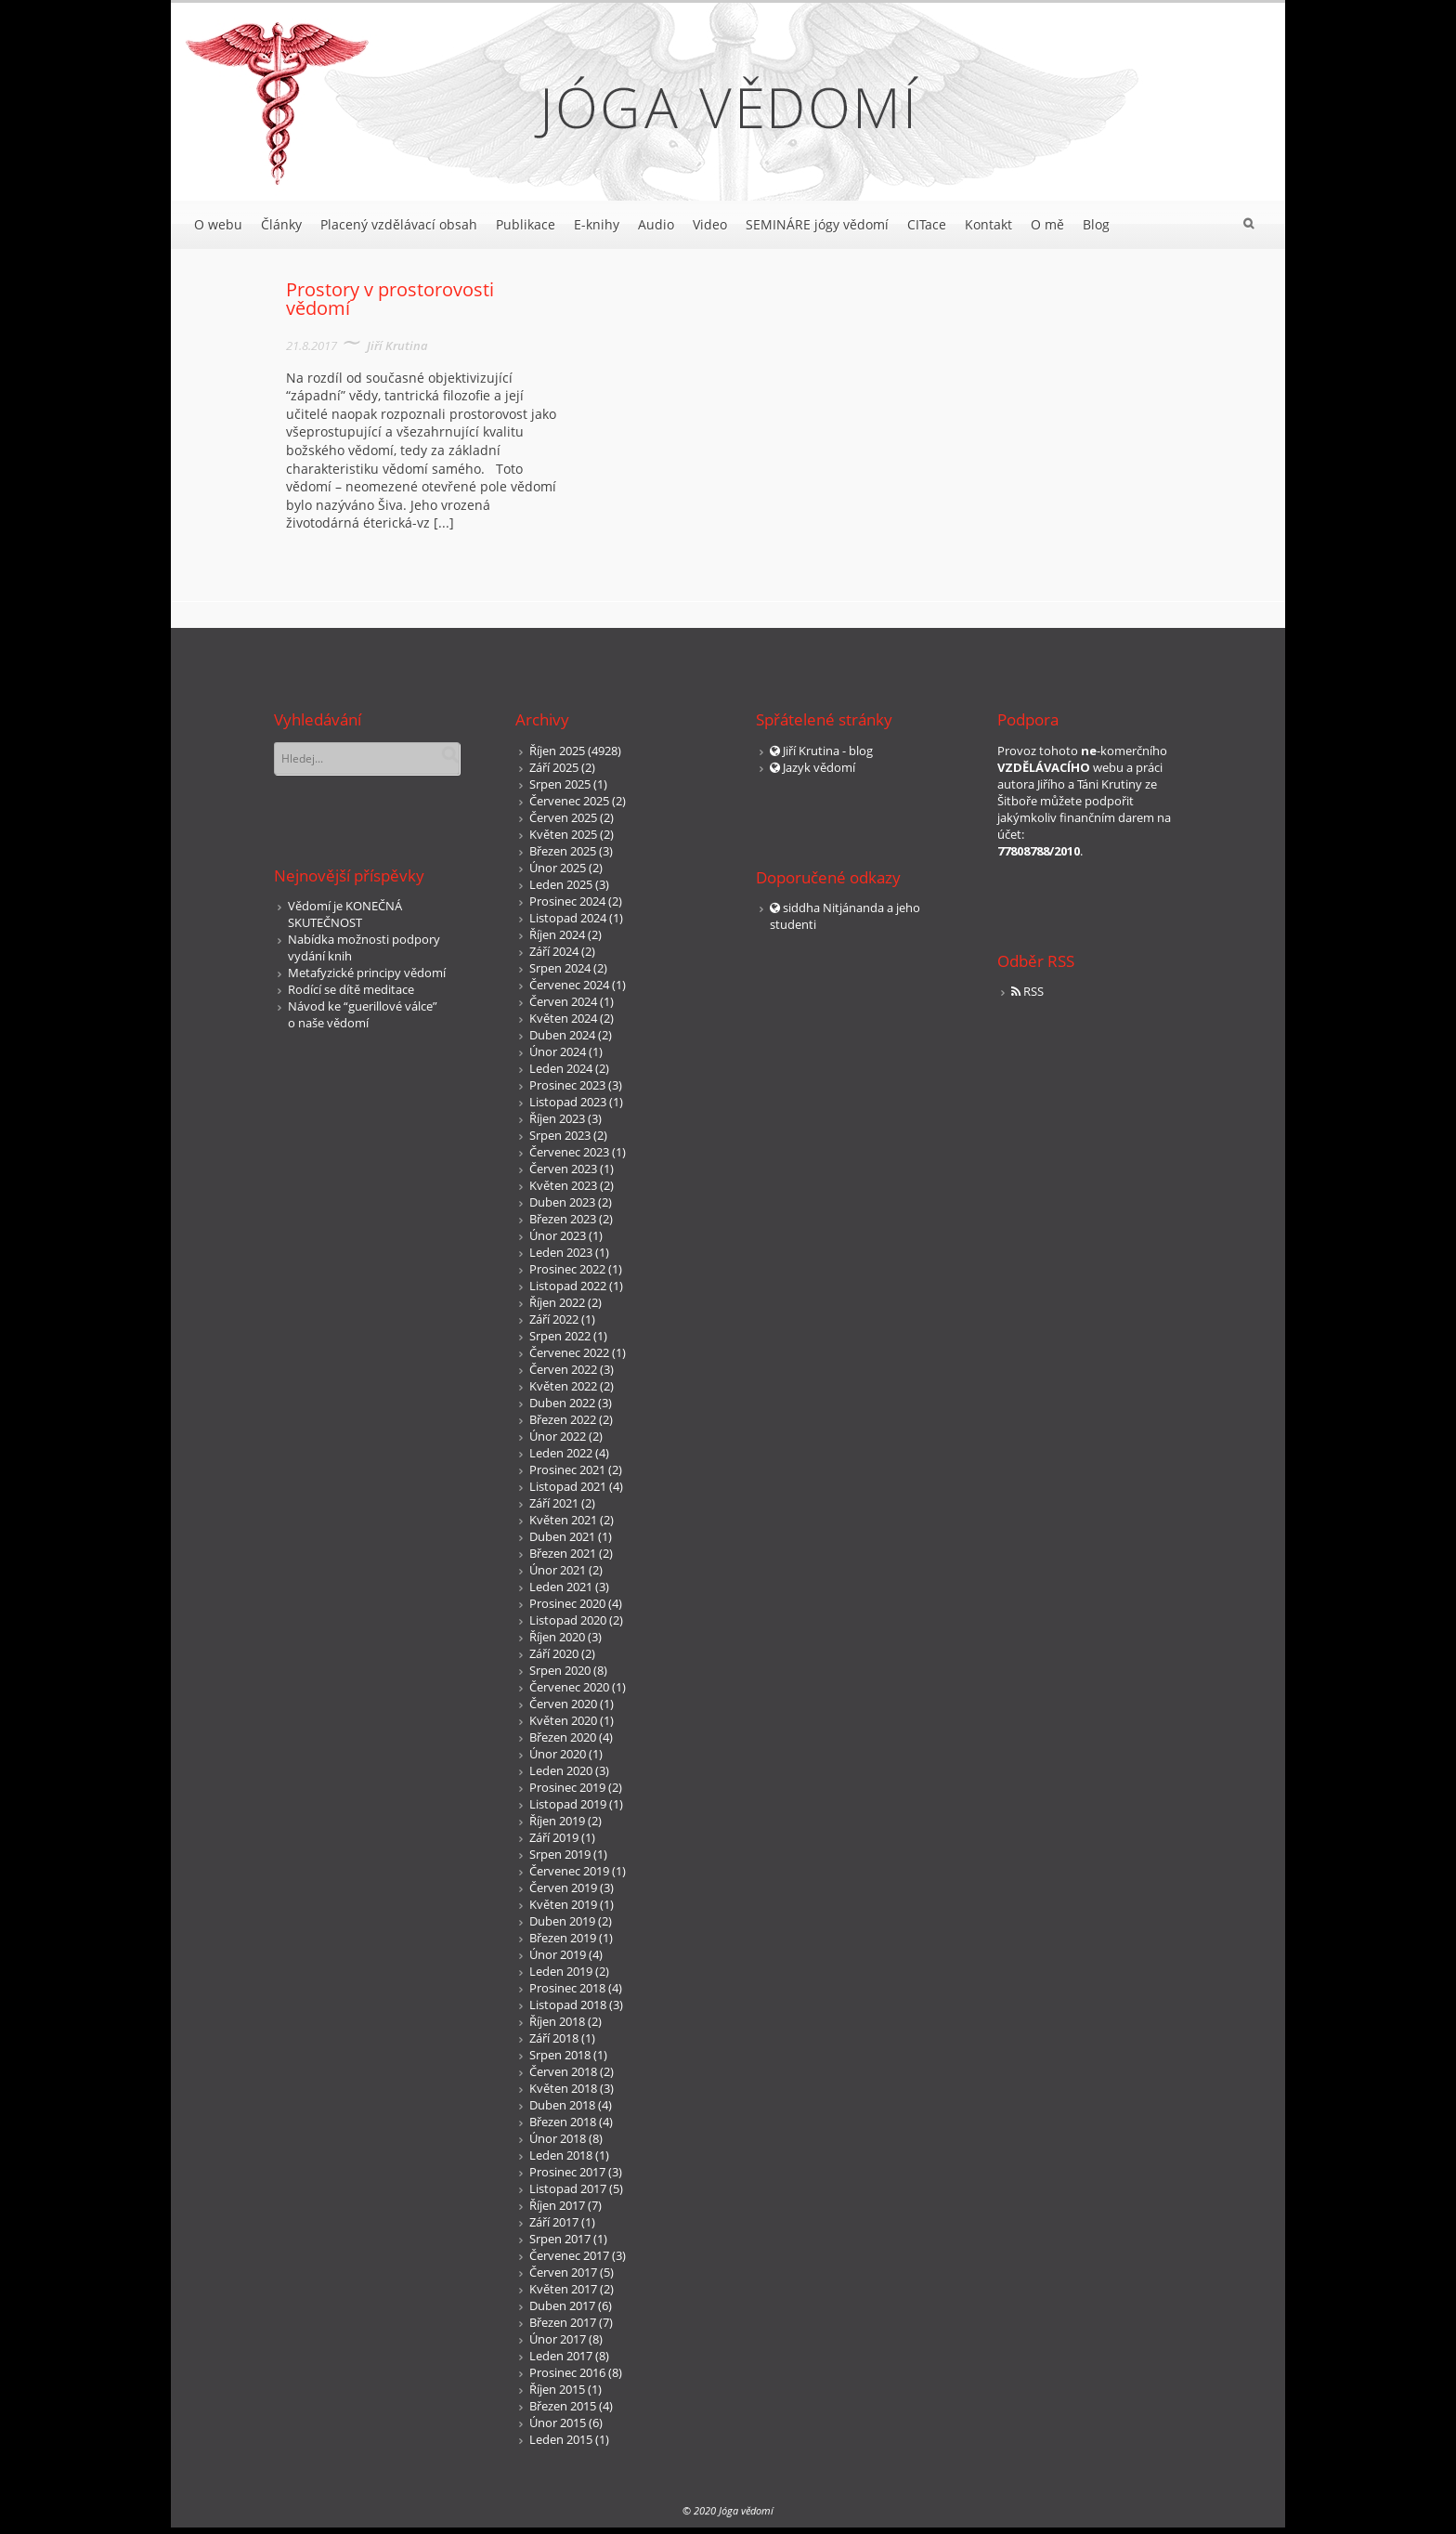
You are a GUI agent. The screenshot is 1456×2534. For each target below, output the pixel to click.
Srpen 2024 (560, 968)
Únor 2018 (557, 2138)
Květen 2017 (563, 2288)
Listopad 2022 (567, 1285)
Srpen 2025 (560, 784)
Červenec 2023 (569, 1151)
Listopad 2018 (567, 2004)
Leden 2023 (560, 1252)
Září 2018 (553, 2038)
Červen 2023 (563, 1168)
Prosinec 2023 (567, 1085)
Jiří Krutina (397, 345)
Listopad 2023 (567, 1101)
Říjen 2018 (557, 2021)
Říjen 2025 (557, 750)
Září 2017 (553, 2222)
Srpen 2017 (560, 2238)
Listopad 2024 (567, 917)
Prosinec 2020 (567, 1603)
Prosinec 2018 (567, 1987)
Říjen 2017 (557, 2205)
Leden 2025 (560, 884)
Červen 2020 (563, 1703)
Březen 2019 (562, 1937)
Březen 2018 (562, 2121)
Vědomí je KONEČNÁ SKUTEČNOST (345, 914)
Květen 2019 (563, 1904)
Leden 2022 (560, 1452)
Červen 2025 (563, 817)
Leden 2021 (560, 1586)
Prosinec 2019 (567, 1787)
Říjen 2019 (557, 1820)
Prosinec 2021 (567, 1469)
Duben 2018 (562, 2104)
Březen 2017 (562, 2322)
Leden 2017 (560, 2355)
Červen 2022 (563, 1369)
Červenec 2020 (569, 1686)
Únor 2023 (557, 1235)
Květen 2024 (563, 1018)
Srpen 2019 (560, 1854)
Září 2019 (553, 1837)
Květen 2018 (563, 2088)
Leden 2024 (560, 1068)
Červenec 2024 (569, 984)
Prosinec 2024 (567, 901)
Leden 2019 (560, 1971)
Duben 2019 (562, 1921)
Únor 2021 (557, 1569)
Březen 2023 (562, 1218)
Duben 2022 (562, 1402)
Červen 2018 (563, 2071)
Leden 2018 (560, 2155)
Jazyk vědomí (819, 767)
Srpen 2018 (560, 2054)
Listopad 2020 (567, 1620)
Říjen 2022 (557, 1302)
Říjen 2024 (557, 934)
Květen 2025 (563, 834)
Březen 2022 (562, 1419)
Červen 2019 (563, 1887)
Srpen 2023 (560, 1135)
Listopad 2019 (567, 1804)
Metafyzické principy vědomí (367, 972)
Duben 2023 (562, 1202)
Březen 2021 (562, 1553)
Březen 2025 (562, 850)
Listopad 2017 (567, 2188)
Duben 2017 (562, 2305)
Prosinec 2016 (567, 2372)
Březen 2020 (562, 1737)
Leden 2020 (560, 1770)
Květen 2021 (563, 1519)
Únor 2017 (557, 2339)
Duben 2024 (562, 1034)
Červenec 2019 (569, 1870)
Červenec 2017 (569, 2255)
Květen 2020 (563, 1720)
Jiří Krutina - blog (828, 750)
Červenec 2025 (569, 800)
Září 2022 (553, 1319)
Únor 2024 (557, 1051)
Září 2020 (553, 1653)
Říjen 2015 (557, 2389)
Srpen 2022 (560, 1335)
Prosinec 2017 (567, 2171)
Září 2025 (553, 767)
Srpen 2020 (560, 1670)
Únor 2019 (557, 1954)
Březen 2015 (562, 2405)
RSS (1033, 991)
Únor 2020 (557, 1753)
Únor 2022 (557, 1436)
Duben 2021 (562, 1536)
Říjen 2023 (557, 1118)
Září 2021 (553, 1503)
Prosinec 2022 (567, 1268)
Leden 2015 (560, 2439)
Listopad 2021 (567, 1486)
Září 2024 (553, 951)
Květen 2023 (563, 1185)
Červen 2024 (563, 1001)
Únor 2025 (557, 867)
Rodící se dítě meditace (351, 989)
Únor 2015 (557, 2422)
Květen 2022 (563, 1386)
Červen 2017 (563, 2272)
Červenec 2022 (569, 1352)
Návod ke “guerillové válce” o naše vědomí (362, 1014)
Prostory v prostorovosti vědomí (390, 298)
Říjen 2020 (557, 1636)
